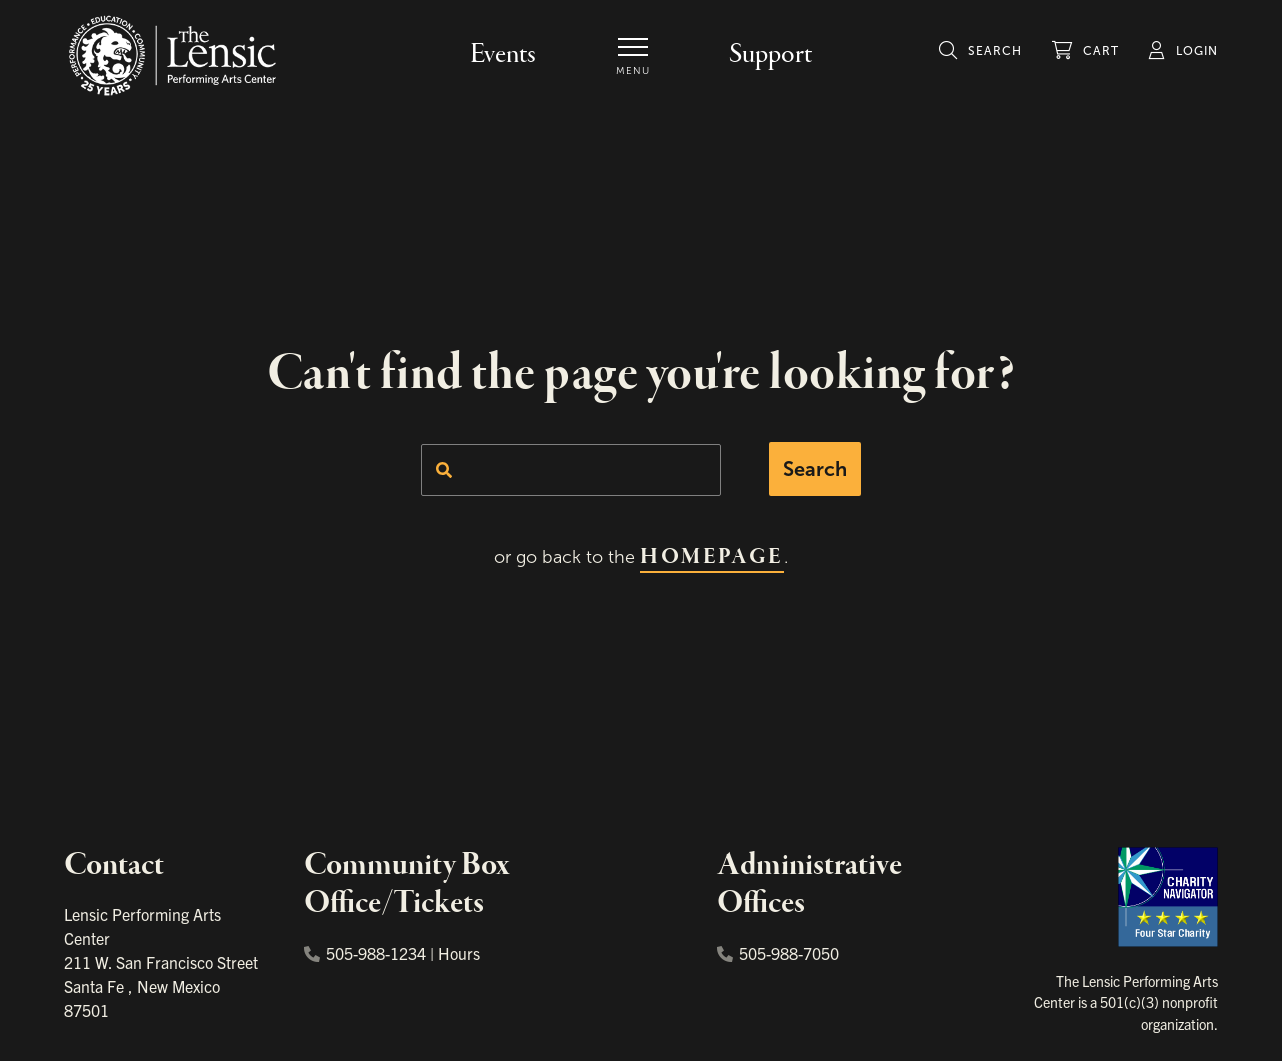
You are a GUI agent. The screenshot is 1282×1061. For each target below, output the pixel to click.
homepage (711, 557)
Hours (459, 953)
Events (503, 54)
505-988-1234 (365, 953)
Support (770, 54)
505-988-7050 (778, 953)
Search (815, 469)
